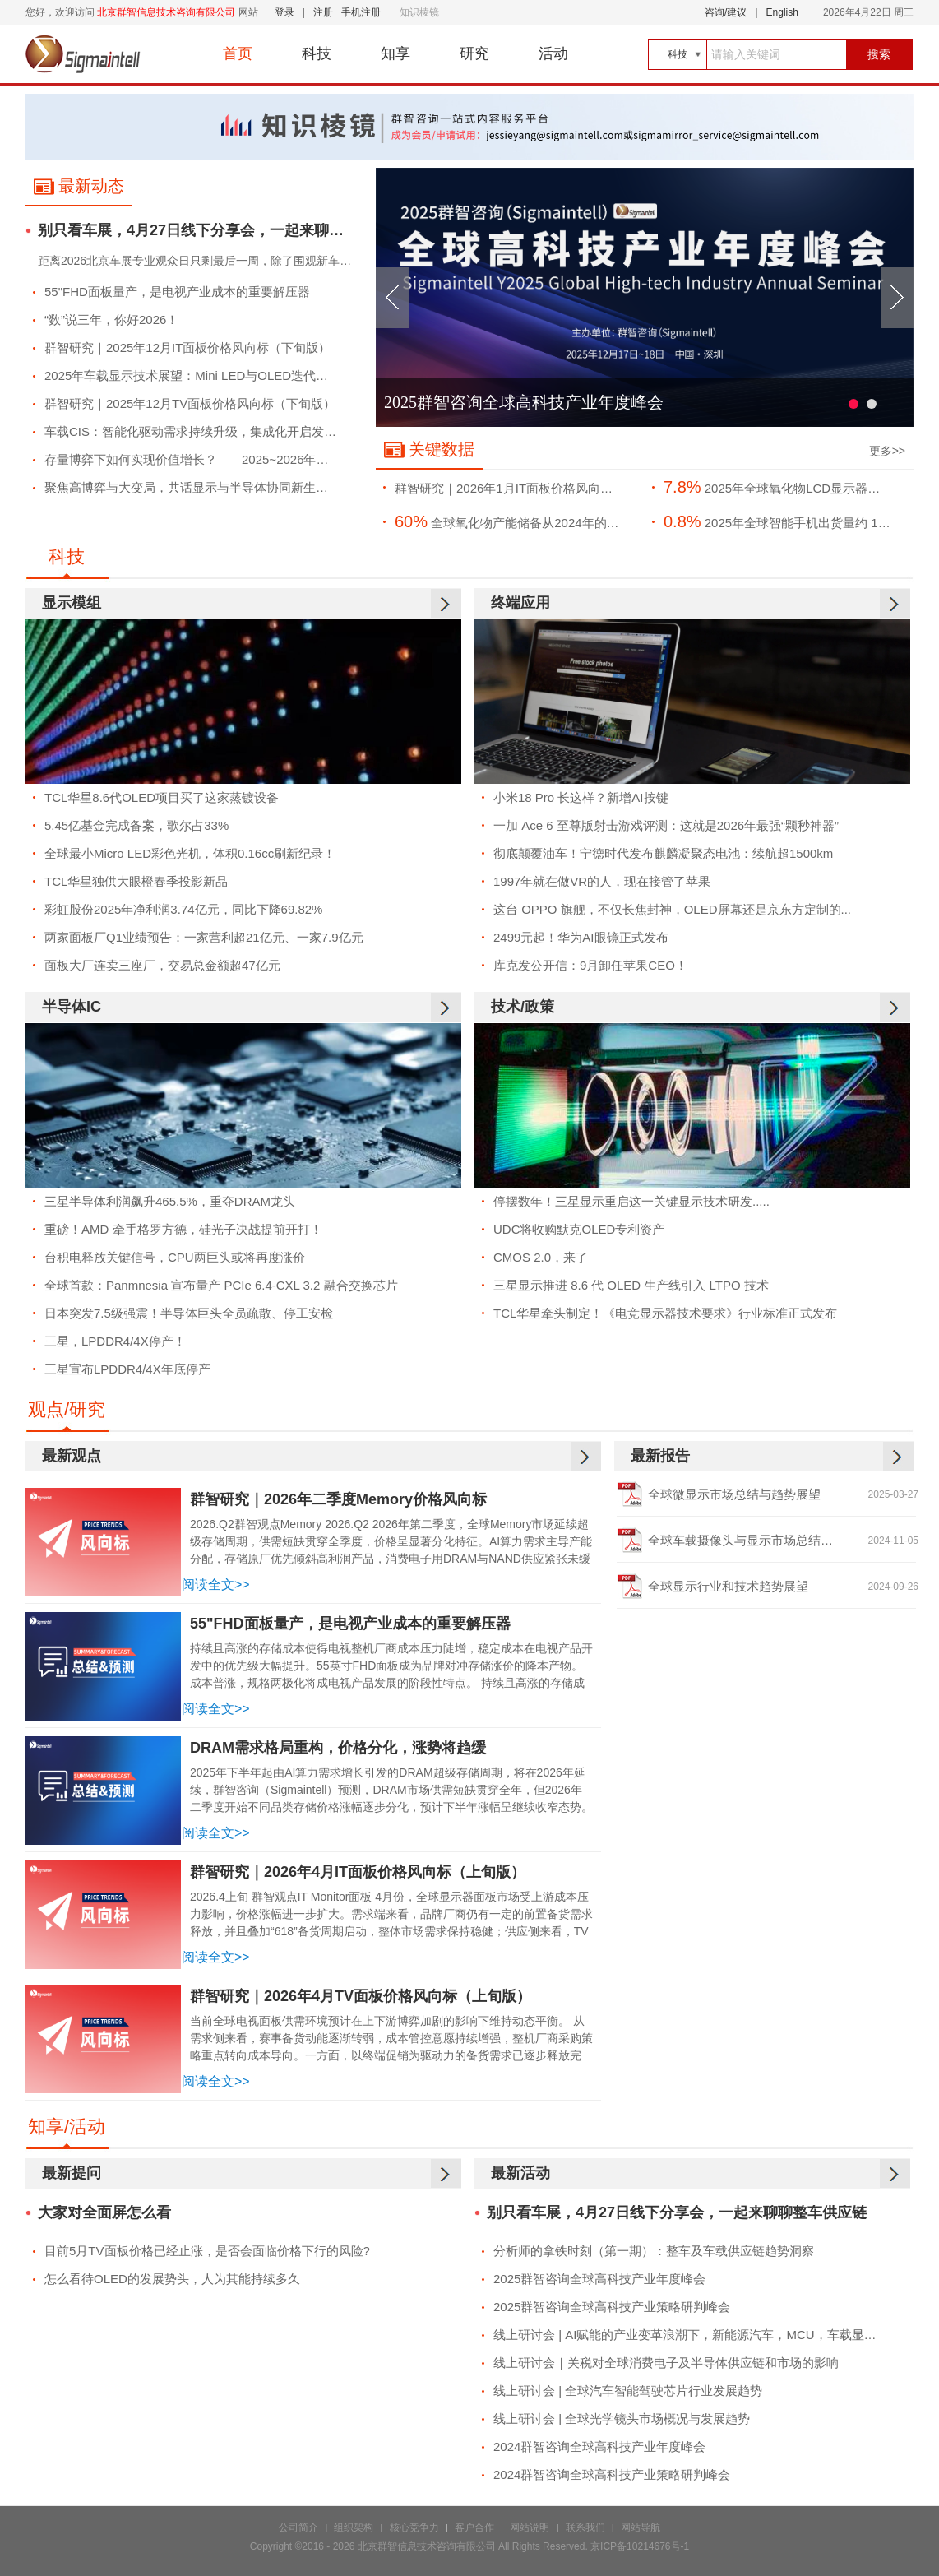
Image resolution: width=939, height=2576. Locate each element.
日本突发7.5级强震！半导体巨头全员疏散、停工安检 (188, 1313)
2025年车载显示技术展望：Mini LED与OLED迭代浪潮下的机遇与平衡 (200, 375)
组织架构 (353, 2527)
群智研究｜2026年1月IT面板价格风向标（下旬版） (516, 488)
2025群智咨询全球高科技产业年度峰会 (524, 402)
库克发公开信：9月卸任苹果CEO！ (590, 965)
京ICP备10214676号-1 (639, 2546)
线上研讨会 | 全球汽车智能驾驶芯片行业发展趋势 (627, 2391)
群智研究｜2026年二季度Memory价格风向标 (338, 1499)
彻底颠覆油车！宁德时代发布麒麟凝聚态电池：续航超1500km (663, 853)
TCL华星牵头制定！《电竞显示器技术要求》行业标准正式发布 (665, 1313)
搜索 (878, 54)
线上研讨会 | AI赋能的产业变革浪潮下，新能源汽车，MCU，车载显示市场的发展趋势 (698, 2335)
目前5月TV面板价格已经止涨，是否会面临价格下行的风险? (207, 2251)
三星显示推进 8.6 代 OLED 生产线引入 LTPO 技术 (631, 1285)
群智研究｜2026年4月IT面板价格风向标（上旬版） (357, 1872)
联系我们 (585, 2527)
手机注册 (361, 12)
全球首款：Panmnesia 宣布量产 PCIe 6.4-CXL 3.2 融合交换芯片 (221, 1285)
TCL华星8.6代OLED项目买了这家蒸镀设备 (161, 797)
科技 (316, 53)
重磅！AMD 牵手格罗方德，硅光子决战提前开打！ (183, 1229)
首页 (237, 53)
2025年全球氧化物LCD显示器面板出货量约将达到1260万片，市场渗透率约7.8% (785, 487)
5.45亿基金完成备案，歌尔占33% (136, 825)
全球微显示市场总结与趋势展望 (734, 1494)
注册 (323, 12)
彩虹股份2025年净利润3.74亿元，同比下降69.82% (183, 909)
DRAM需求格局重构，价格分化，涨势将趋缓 (338, 1748)
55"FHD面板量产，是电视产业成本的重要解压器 (177, 292)
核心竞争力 (414, 2527)
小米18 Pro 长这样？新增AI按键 (580, 797)
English (782, 12)
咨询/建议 (726, 12)
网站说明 (529, 2527)
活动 (553, 53)
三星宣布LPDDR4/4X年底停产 (127, 1369)
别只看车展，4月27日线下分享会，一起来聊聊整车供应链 (200, 231)
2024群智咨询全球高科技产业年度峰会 (599, 2446)
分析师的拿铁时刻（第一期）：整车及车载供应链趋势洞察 (653, 2251)
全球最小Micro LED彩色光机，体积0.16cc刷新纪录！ (189, 853)
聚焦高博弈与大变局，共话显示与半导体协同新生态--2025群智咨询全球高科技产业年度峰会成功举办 (200, 487)
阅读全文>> (216, 1584)
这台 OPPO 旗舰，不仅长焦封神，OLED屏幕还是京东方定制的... (672, 909)
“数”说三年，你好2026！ (111, 320)
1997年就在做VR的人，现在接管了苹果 (601, 881)
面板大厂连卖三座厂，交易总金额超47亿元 (162, 965)
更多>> (887, 450)
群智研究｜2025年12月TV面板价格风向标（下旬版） (189, 403)
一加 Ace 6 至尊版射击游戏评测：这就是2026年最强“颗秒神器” (666, 825)
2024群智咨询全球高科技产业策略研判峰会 (611, 2474)
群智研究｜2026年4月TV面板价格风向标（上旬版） (360, 1996)
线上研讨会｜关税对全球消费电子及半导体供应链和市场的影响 (666, 2363)
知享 (395, 53)
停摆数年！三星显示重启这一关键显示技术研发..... (631, 1201)
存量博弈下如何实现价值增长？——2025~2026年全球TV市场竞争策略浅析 (200, 459)
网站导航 (640, 2527)
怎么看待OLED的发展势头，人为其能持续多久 (172, 2279)
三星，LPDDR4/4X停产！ (115, 1341)
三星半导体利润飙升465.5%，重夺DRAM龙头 (169, 1201)
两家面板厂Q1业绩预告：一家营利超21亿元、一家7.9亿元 (203, 937)
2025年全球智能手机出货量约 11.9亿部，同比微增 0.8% (785, 521)
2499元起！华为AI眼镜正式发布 (580, 937)
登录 (284, 12)
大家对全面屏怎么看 (104, 2213)
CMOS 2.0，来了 (540, 1257)
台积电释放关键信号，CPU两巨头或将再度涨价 (174, 1257)
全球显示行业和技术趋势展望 (728, 1586)
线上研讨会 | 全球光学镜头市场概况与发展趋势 (621, 2418)
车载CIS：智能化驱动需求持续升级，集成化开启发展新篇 (200, 431)
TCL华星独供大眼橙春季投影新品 (136, 881)
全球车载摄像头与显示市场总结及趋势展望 (765, 1540)
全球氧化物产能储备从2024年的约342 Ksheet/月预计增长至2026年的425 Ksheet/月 (516, 521)
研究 (474, 53)
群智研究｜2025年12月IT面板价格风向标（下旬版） (187, 347)
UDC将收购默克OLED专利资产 (578, 1229)
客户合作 (474, 2527)
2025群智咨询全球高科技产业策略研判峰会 (611, 2307)
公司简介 (298, 2527)
